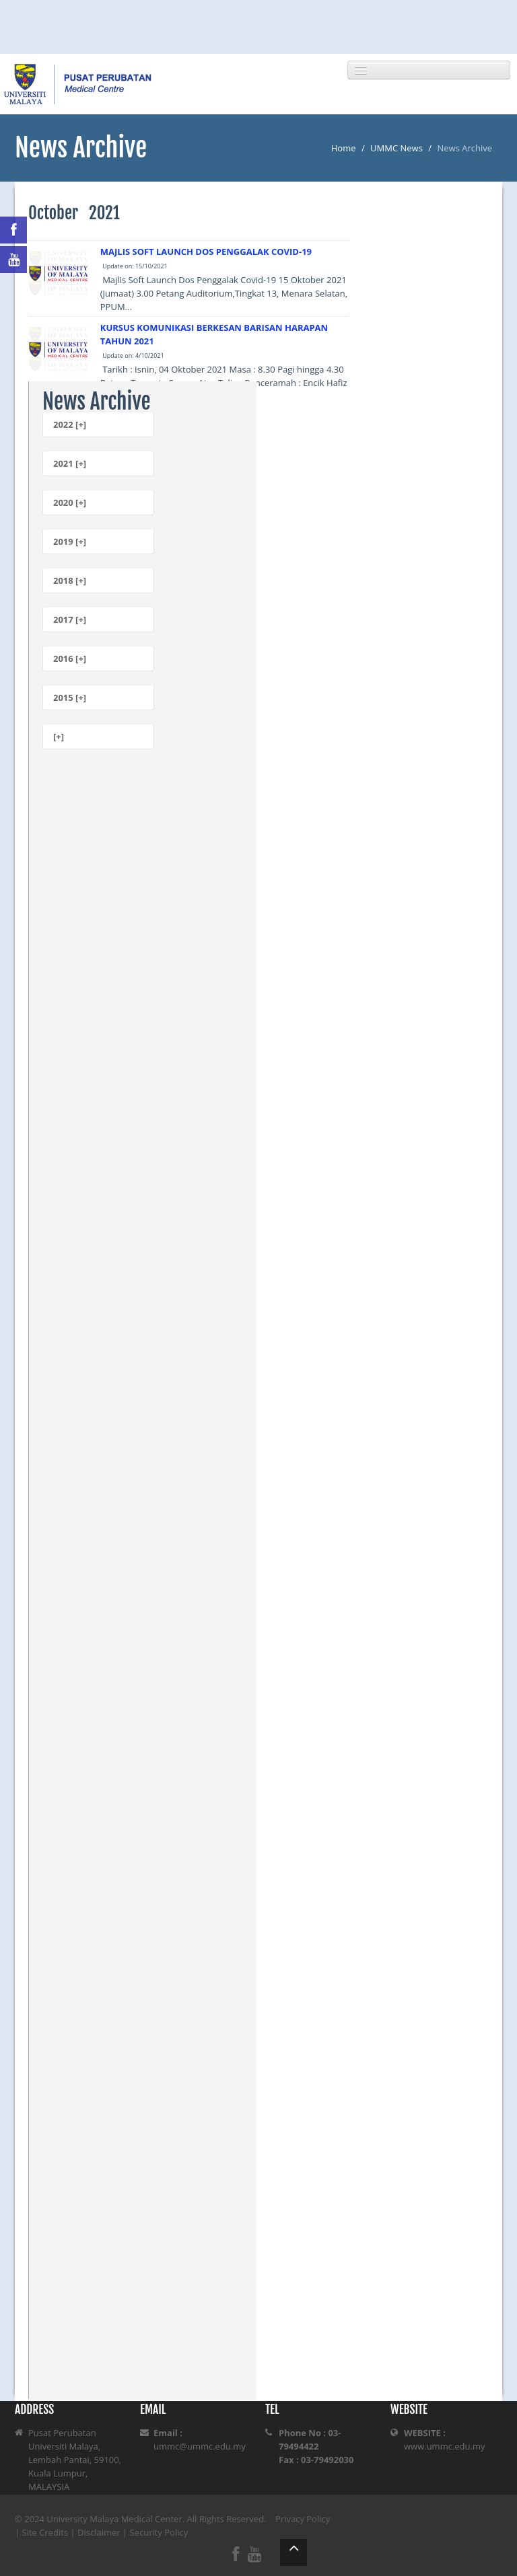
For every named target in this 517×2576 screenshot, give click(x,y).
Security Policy (159, 2532)
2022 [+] (69, 424)
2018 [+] (69, 580)
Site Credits (45, 2532)
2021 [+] (69, 463)
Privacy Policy (302, 2519)
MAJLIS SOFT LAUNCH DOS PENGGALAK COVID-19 (206, 251)
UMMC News (396, 148)
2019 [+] (69, 541)
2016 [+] (69, 658)
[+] (58, 736)
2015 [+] (69, 697)
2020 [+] (69, 502)
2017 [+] (69, 619)
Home (343, 148)
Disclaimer (98, 2532)
